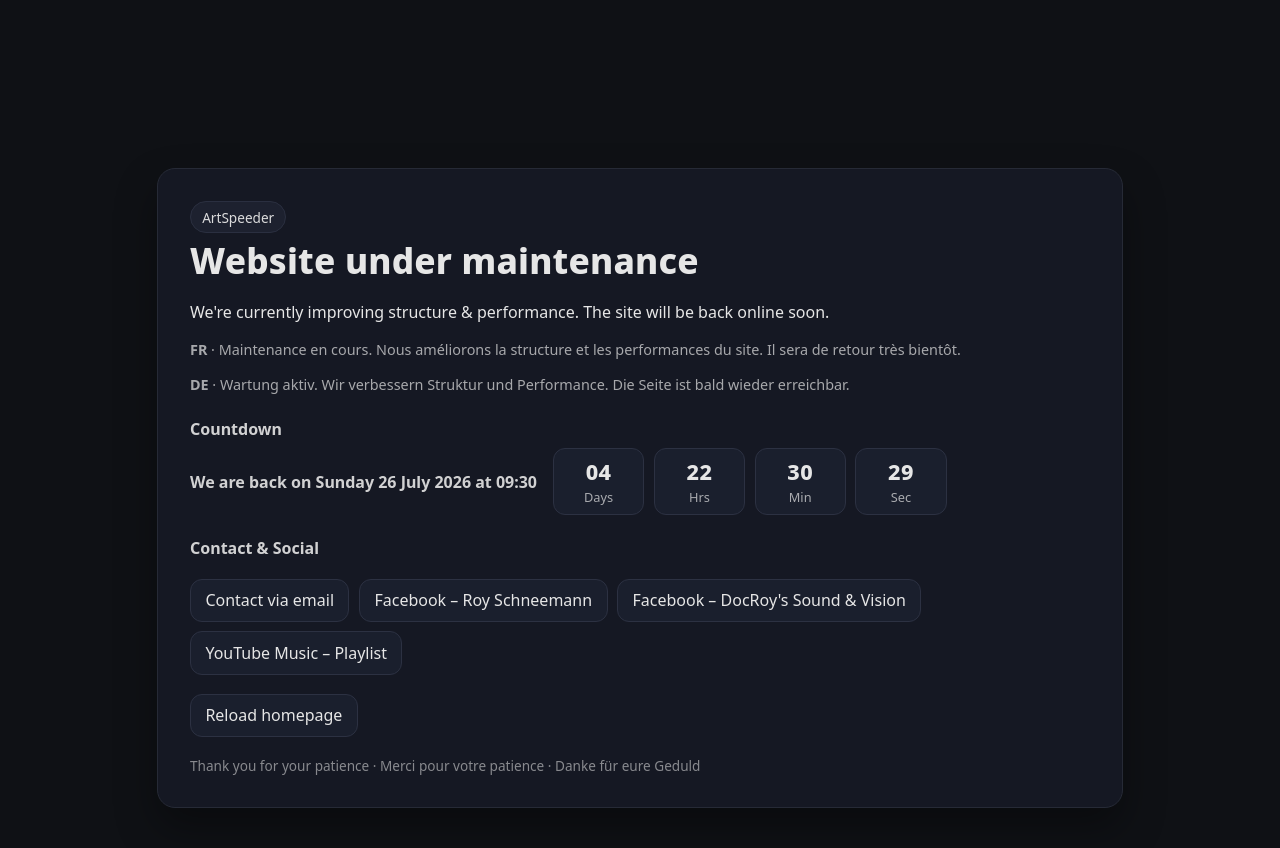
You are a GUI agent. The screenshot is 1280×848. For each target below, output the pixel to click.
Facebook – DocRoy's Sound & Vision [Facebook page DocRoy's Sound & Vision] (768, 600)
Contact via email (269, 600)
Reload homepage (273, 715)
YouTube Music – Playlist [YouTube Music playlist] (296, 653)
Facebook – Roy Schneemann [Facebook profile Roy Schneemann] (483, 600)
